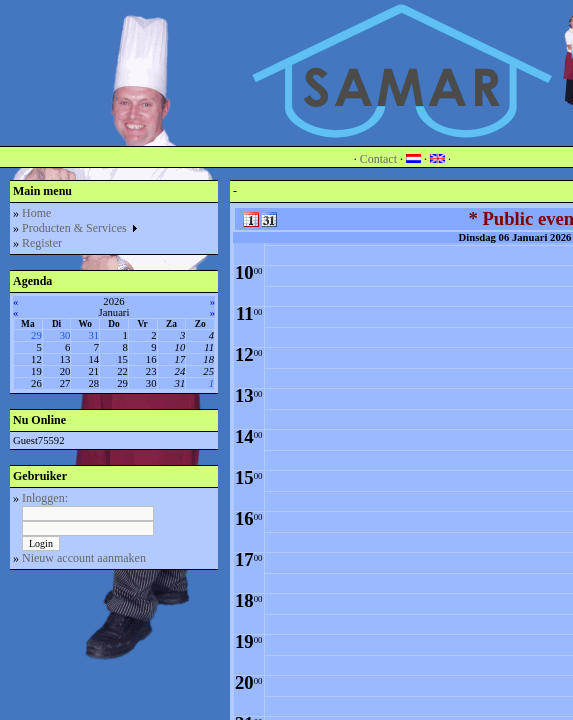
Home (36, 213)
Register (42, 243)
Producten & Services (81, 228)
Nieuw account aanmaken (84, 558)
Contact (378, 159)
